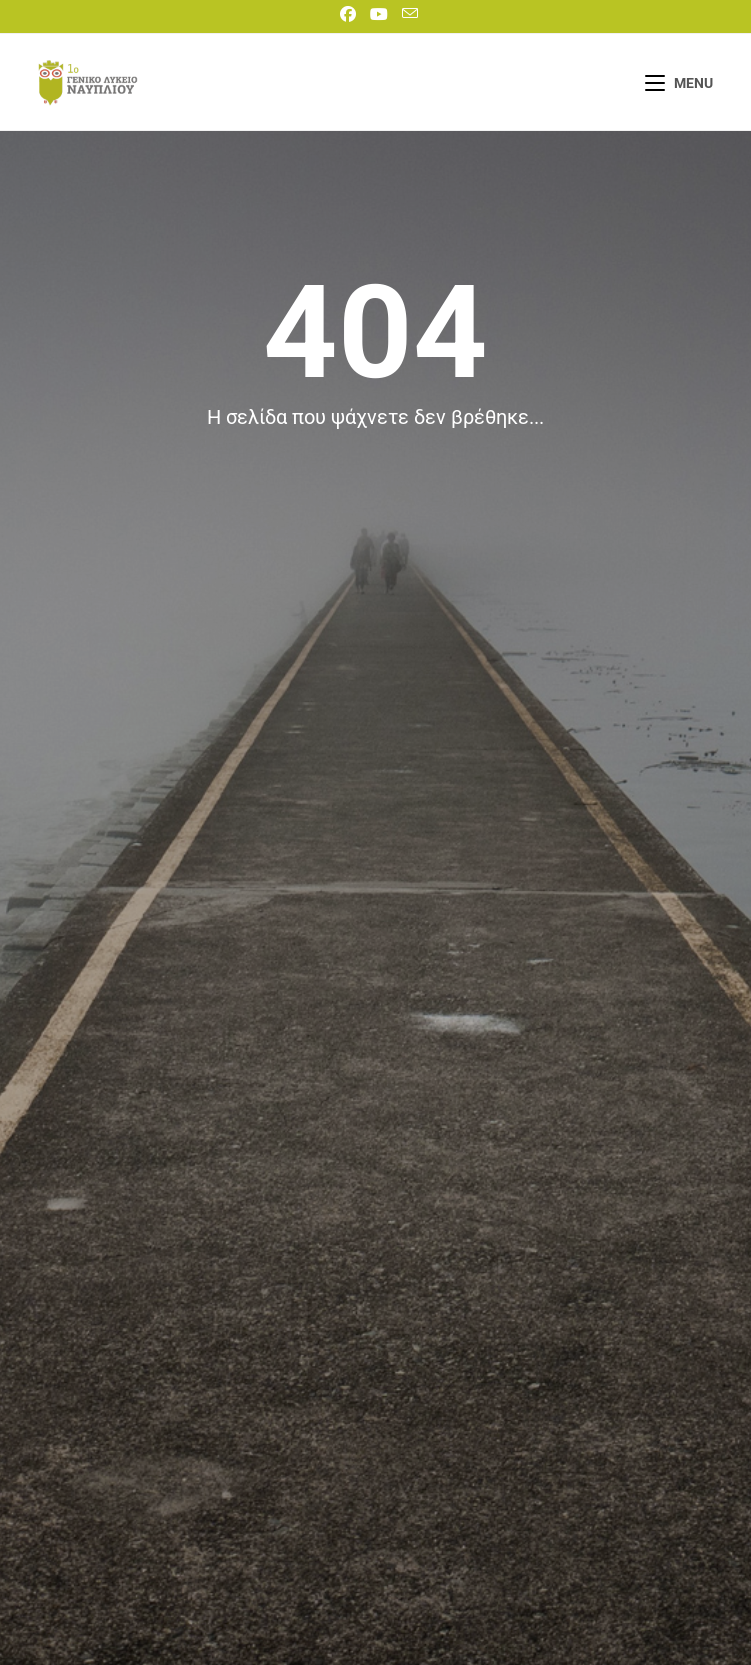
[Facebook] (348, 14)
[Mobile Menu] (679, 83)
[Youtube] (379, 14)
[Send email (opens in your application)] (406, 14)
